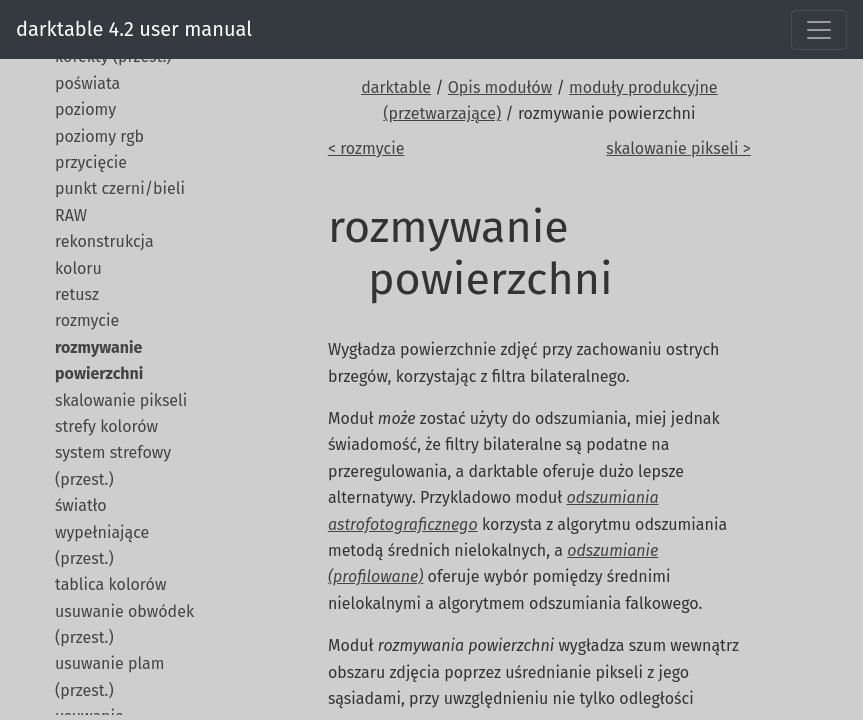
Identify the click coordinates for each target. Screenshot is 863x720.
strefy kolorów (106, 426)
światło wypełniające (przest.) (102, 532)
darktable (396, 87)
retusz (77, 294)
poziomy (85, 109)
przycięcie (91, 162)
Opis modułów (500, 87)
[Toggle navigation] (819, 30)
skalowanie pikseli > (678, 148)
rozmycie (87, 320)
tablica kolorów (110, 584)
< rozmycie (366, 148)
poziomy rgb (99, 136)
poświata (87, 83)
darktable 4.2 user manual (134, 29)
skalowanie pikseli (121, 400)
